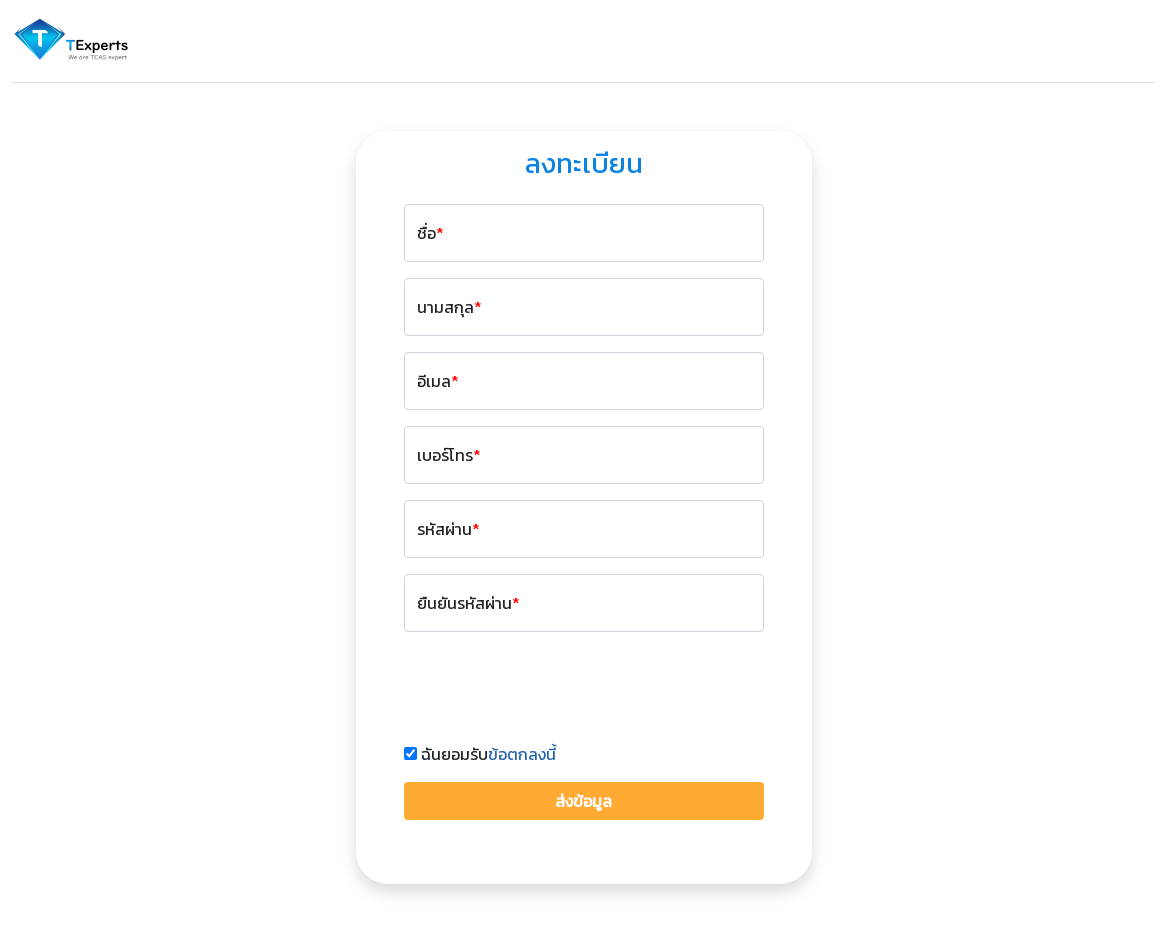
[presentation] (556, 687)
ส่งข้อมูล (583, 801)
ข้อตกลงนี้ (522, 754)
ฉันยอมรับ (488, 754)
